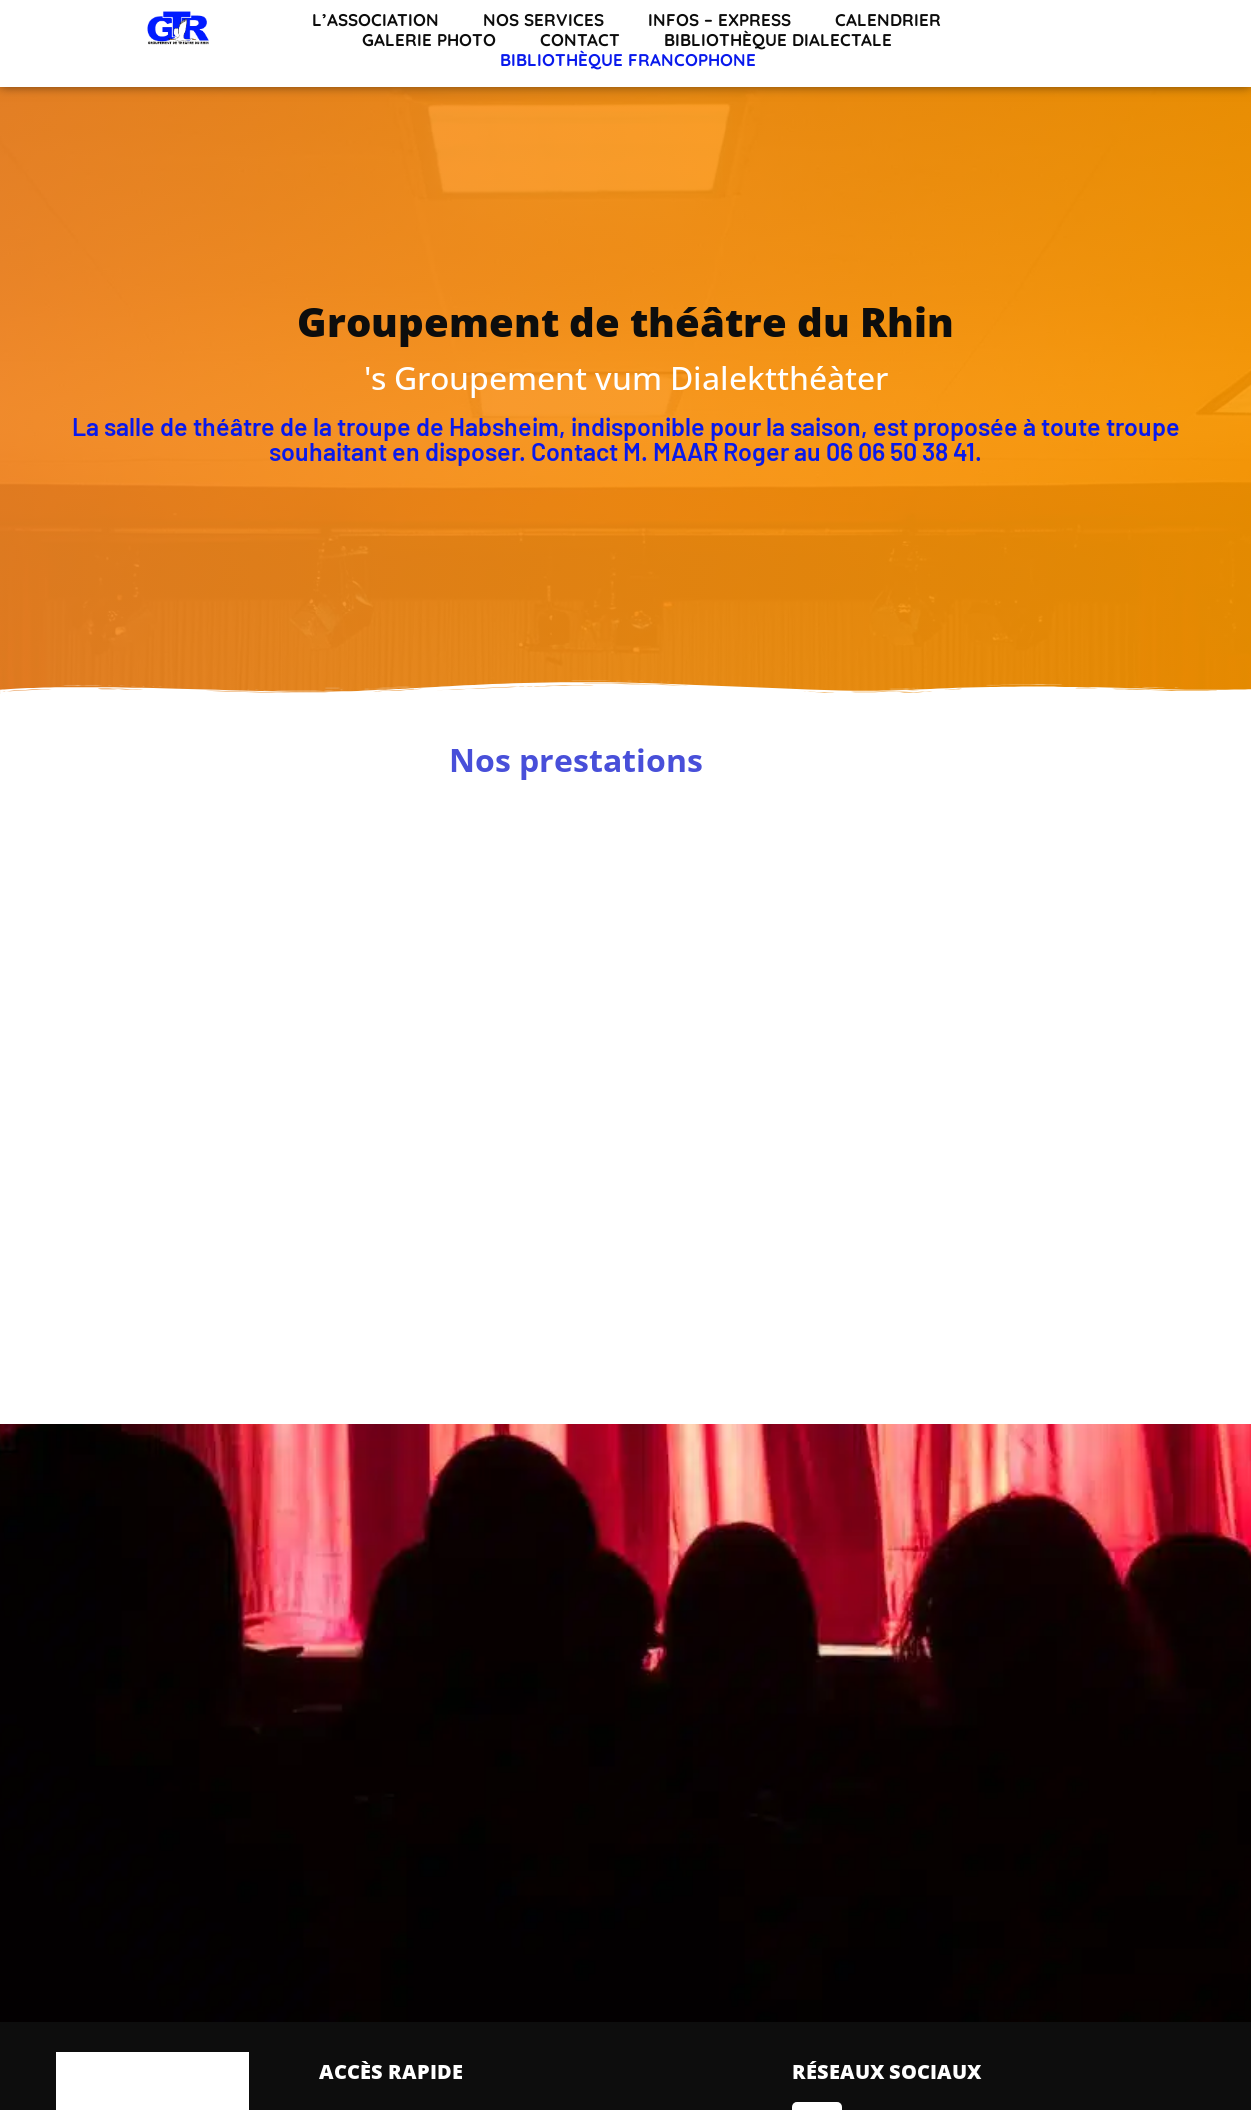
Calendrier (888, 20)
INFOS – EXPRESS (719, 20)
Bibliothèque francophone (628, 60)
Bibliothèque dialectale (778, 40)
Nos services (543, 20)
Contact (580, 40)
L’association (375, 20)
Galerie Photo (429, 40)
